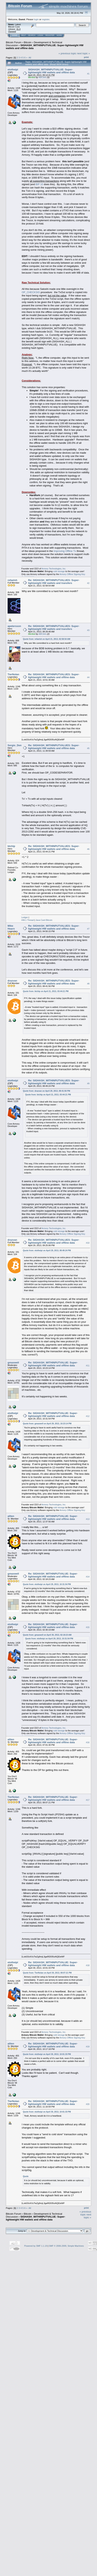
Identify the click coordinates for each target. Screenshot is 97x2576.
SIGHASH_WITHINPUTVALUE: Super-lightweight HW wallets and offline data (51, 71)
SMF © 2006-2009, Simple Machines (66, 2246)
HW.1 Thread (27, 920)
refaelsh (12, 580)
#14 (87, 1577)
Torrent (12, 31)
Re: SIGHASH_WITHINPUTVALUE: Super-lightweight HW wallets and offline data (53, 1364)
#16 (87, 1742)
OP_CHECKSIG (31, 292)
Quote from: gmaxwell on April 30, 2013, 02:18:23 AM (47, 1635)
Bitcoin (27, 42)
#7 (88, 929)
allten (11, 1516)
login (36, 19)
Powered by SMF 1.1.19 (35, 2246)
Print (86, 57)
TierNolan (13, 674)
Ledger (24, 917)
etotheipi (13, 69)
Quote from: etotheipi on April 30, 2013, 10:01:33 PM (47, 2054)
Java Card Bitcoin (44, 920)
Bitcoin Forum (13, 42)
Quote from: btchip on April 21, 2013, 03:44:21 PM (45, 991)
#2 (88, 583)
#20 (87, 2104)
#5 (88, 748)
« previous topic (67, 53)
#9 (88, 1083)
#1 (88, 74)
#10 (87, 1243)
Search (32, 35)
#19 (87, 2046)
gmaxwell (13, 1362)
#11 (87, 1365)
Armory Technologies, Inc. (54, 568)
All (30, 57)
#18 (87, 1965)
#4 (88, 677)
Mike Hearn (11, 927)
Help (23, 35)
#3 (88, 630)
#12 (87, 1416)
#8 (88, 983)
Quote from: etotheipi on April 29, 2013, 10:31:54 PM (47, 1584)
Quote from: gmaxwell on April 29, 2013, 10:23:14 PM (47, 1424)
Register (49, 35)
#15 (87, 1627)
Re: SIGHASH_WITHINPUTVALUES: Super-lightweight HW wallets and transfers (53, 581)
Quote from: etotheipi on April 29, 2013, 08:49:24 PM (47, 1250)
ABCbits (42, 77)
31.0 (18, 29)
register (45, 19)
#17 (87, 1800)
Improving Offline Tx (65, 551)
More (59, 35)
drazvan (12, 980)
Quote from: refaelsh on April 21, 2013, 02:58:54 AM (46, 639)
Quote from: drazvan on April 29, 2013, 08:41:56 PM (46, 1091)
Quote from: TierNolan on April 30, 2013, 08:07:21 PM (47, 1973)
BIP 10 (39, 184)
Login (40, 35)
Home (14, 35)
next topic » (83, 53)
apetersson (14, 626)
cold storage (59, 571)
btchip (11, 846)
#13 (87, 1519)
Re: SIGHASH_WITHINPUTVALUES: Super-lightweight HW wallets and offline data (53, 676)
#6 (88, 849)
